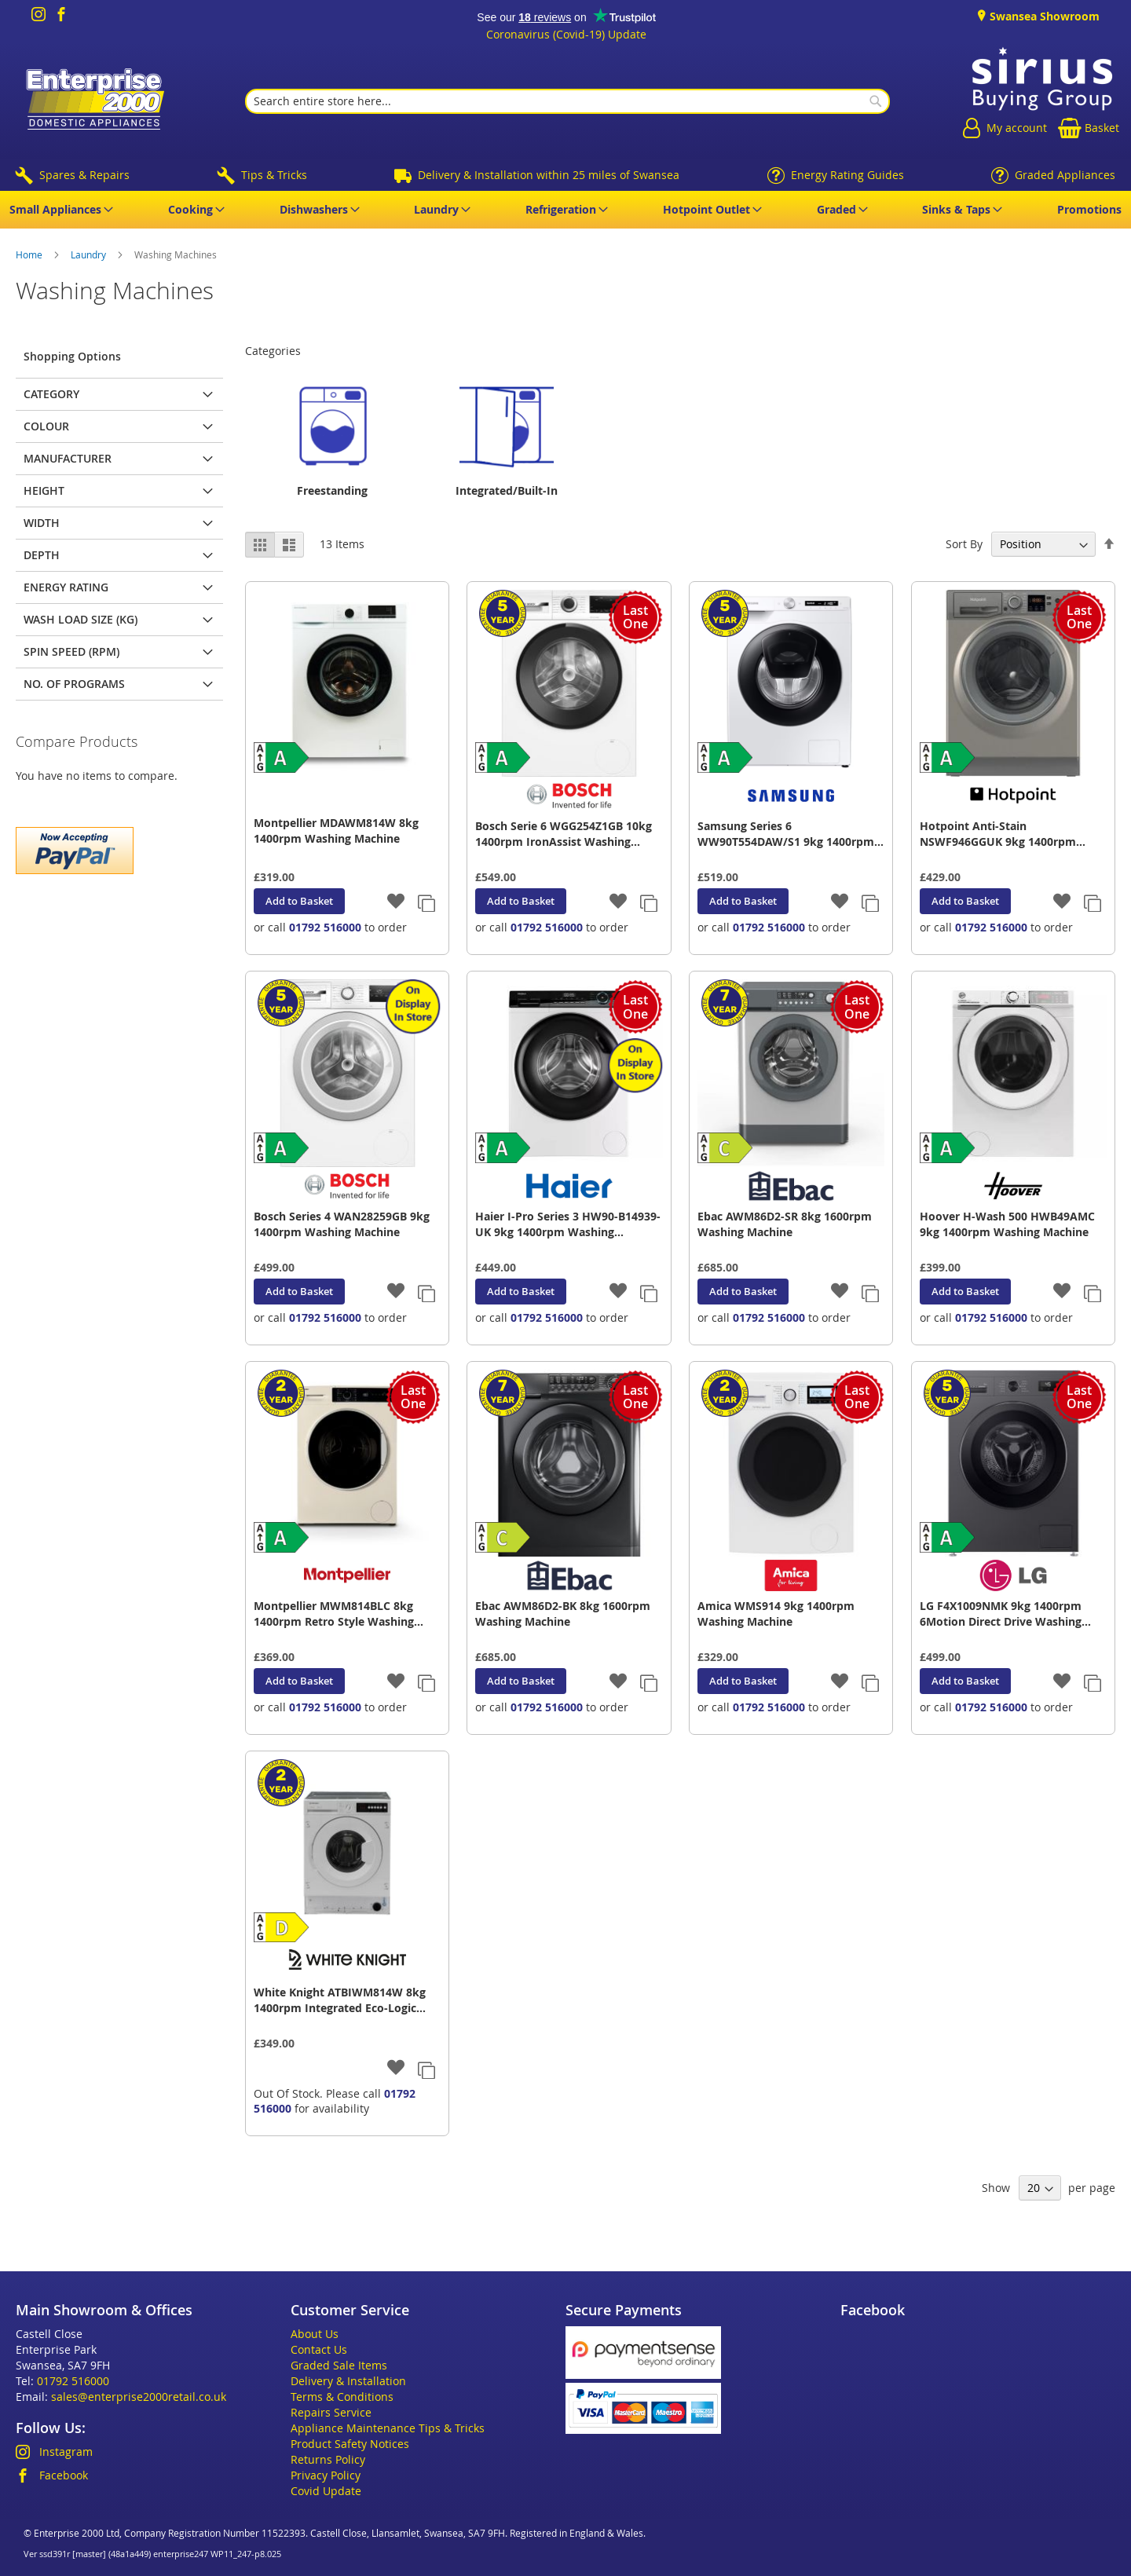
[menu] (565, 210)
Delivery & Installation (348, 2380)
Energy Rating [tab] (66, 587)
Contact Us (319, 2349)
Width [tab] (42, 522)
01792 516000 (325, 927)
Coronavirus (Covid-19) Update (566, 34)
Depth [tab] (42, 554)
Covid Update (326, 2490)
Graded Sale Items (339, 2365)
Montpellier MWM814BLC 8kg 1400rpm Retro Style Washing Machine (334, 1614)
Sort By (964, 543)
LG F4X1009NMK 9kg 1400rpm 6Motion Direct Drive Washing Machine (1001, 1614)
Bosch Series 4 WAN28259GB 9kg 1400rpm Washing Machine (342, 1224)
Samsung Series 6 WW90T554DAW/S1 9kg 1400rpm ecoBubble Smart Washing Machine (785, 834)
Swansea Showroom (1043, 16)
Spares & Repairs (84, 174)
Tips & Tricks (274, 174)
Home (30, 254)
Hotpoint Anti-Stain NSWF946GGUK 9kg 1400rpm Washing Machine (998, 834)
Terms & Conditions (342, 2396)
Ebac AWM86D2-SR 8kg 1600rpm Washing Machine (784, 1224)
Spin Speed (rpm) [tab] (71, 651)
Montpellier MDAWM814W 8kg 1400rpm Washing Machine (336, 830)
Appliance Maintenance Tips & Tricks (388, 2427)
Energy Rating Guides (847, 174)
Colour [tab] (46, 426)
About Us (315, 2333)
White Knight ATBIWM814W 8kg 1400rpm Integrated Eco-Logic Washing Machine (340, 2000)
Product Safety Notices (350, 2443)
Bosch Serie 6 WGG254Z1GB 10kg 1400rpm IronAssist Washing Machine (563, 834)
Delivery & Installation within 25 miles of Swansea (548, 174)
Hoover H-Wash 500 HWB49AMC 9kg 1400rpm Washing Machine (1007, 1224)
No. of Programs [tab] (74, 683)
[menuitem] (58, 210)
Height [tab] (44, 490)
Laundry (89, 254)
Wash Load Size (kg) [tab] (80, 619)
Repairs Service (331, 2412)
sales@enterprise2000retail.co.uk (138, 2396)
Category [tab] (51, 393)
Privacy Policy (326, 2475)
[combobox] (567, 101)
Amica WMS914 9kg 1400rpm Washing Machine (776, 1613)
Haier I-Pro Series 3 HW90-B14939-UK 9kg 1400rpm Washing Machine (568, 1224)
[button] (396, 902)
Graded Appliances (1065, 174)
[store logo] (91, 100)
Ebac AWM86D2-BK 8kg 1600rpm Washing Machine (562, 1613)
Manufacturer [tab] (68, 458)
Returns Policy (328, 2459)
